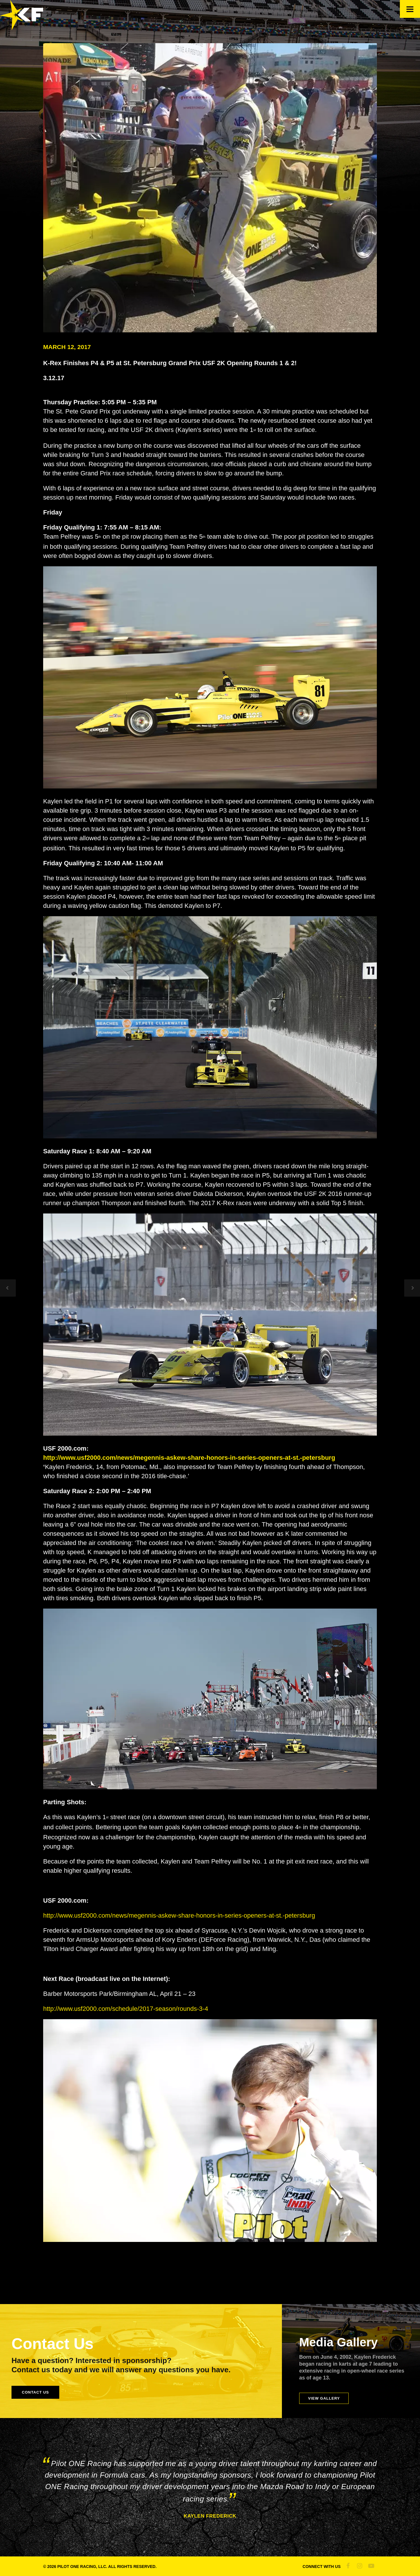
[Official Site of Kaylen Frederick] (21, 28)
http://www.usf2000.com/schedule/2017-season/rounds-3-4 (125, 2008)
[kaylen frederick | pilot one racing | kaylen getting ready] (210, 187)
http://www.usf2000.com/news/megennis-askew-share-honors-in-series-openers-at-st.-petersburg (179, 1915)
